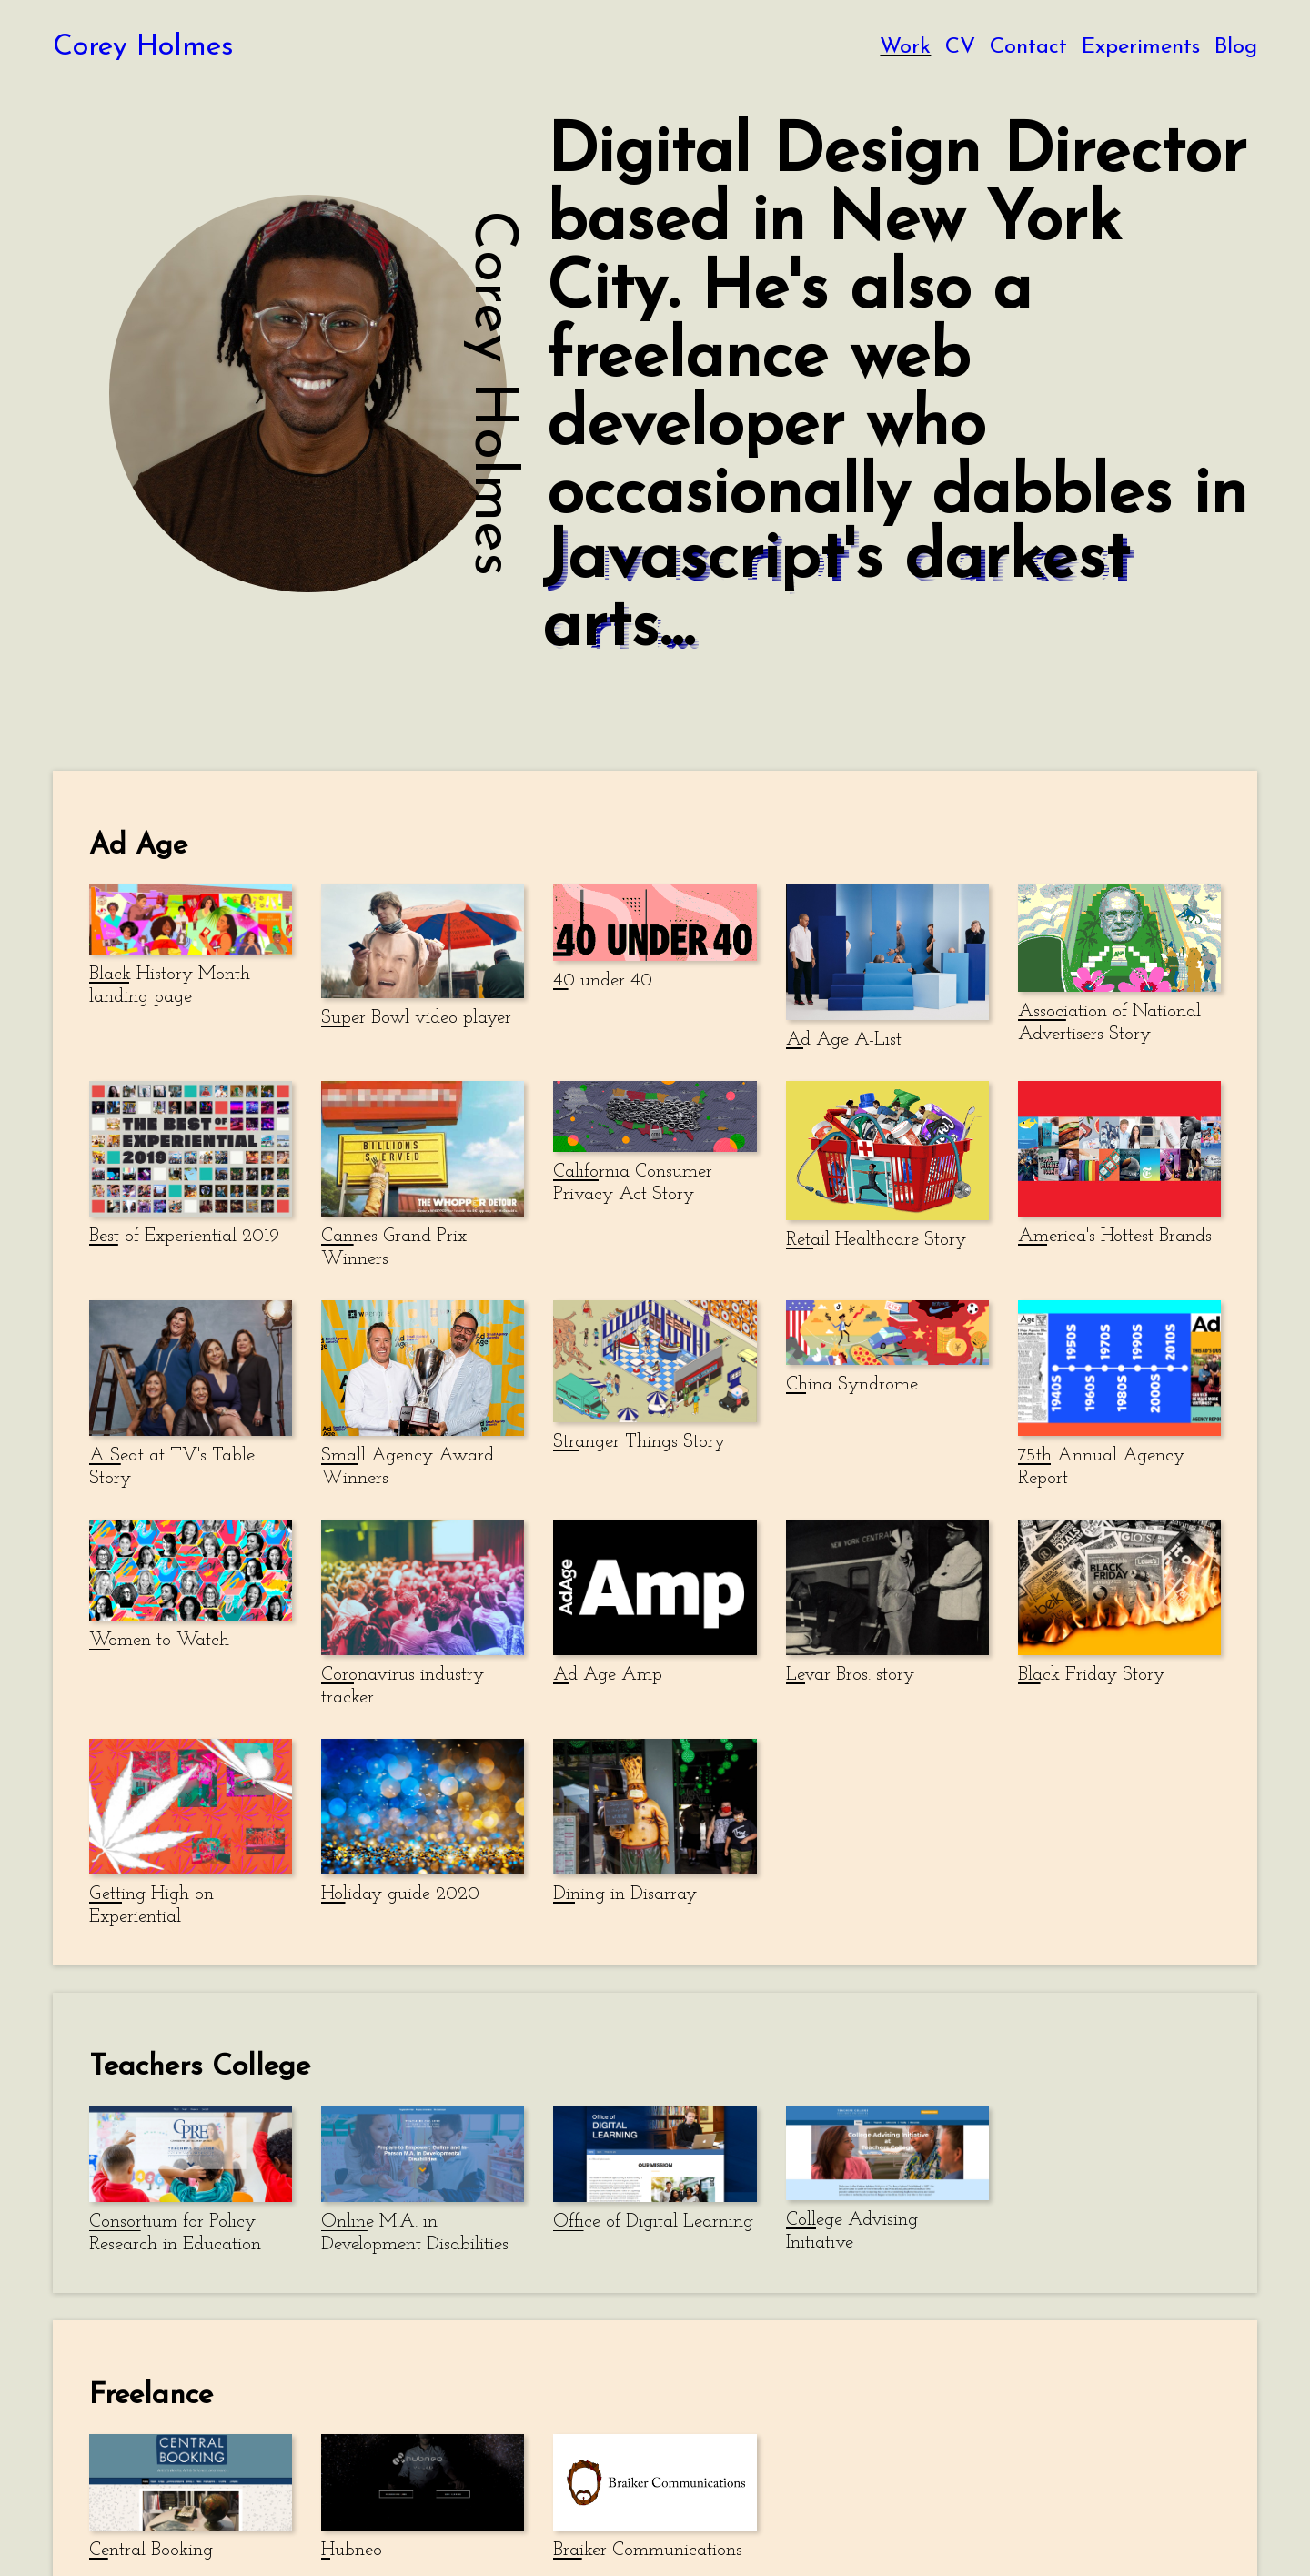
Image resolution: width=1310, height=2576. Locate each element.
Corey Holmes (143, 47)
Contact (1028, 47)
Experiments (1141, 47)
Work (905, 47)
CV (960, 47)
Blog (1235, 47)
